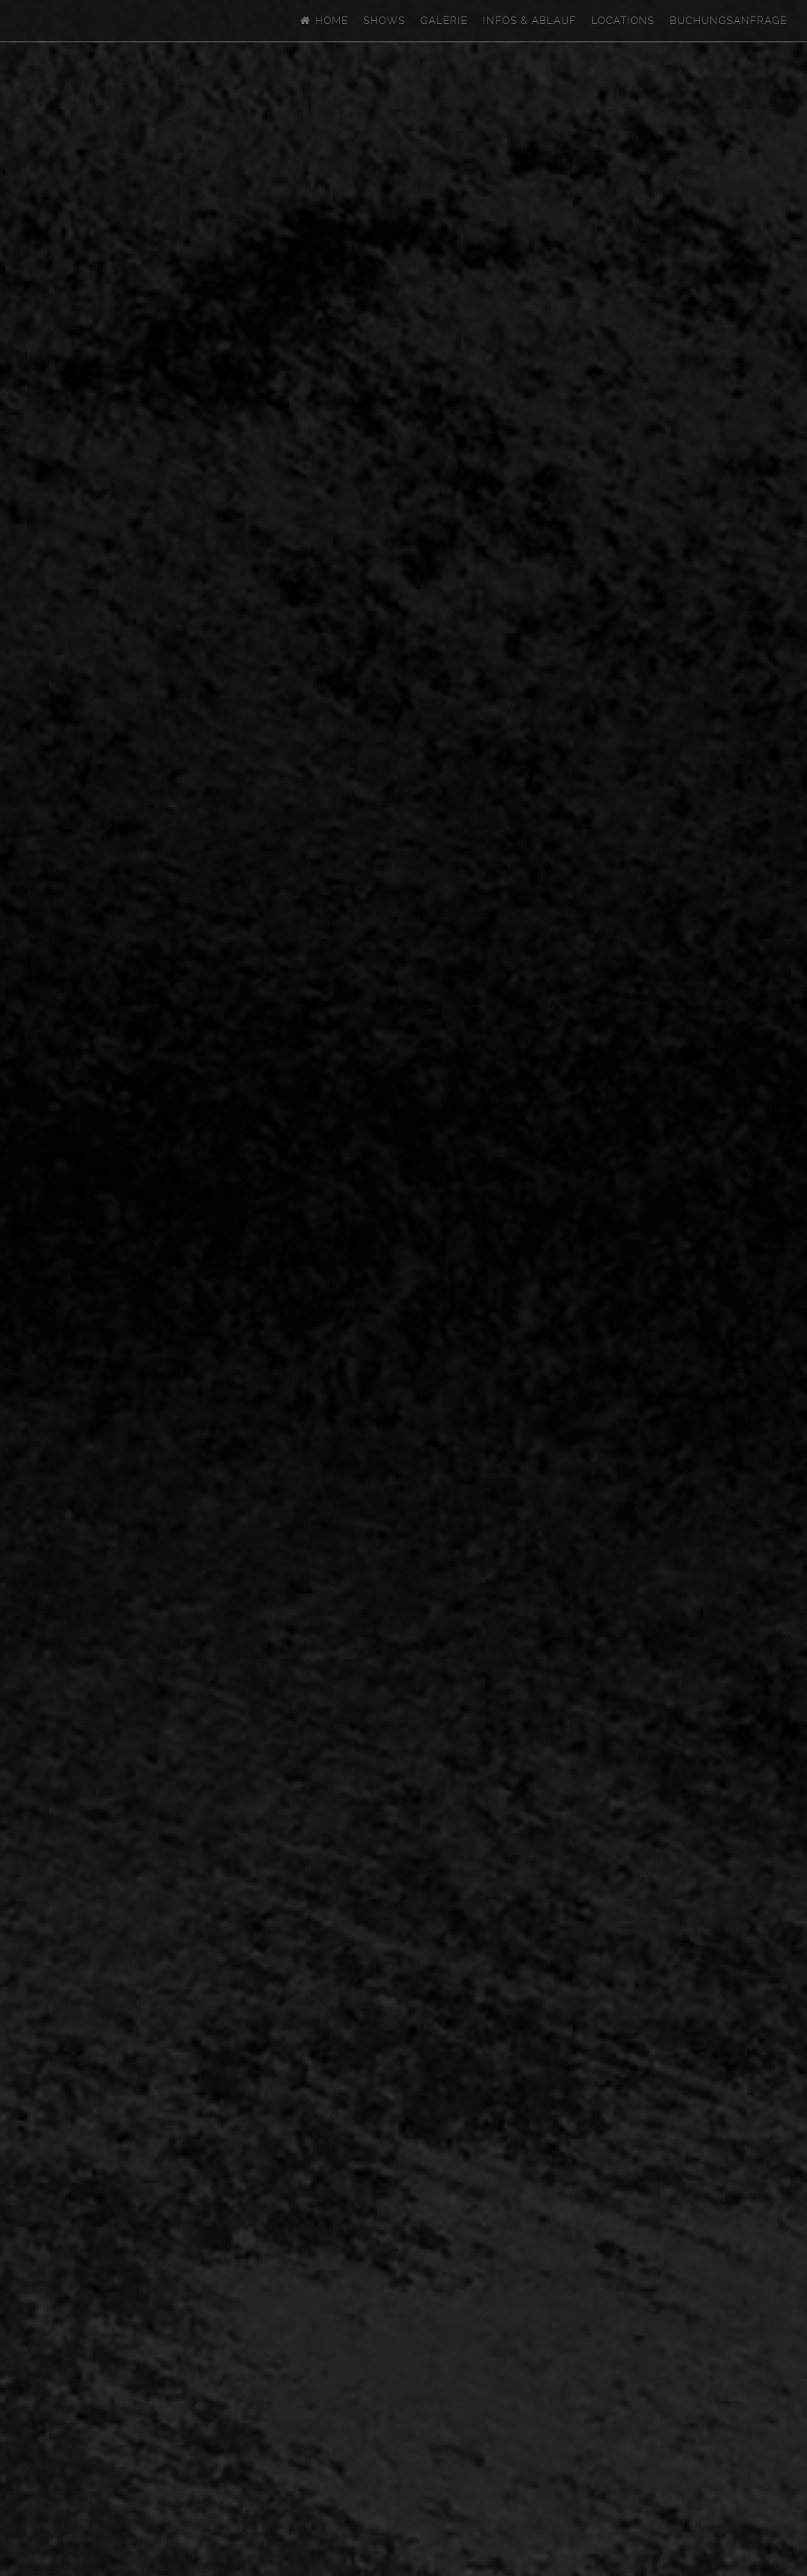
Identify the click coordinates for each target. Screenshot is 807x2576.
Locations (623, 20)
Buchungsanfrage (728, 20)
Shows (384, 20)
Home (323, 20)
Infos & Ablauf (529, 20)
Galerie (444, 20)
